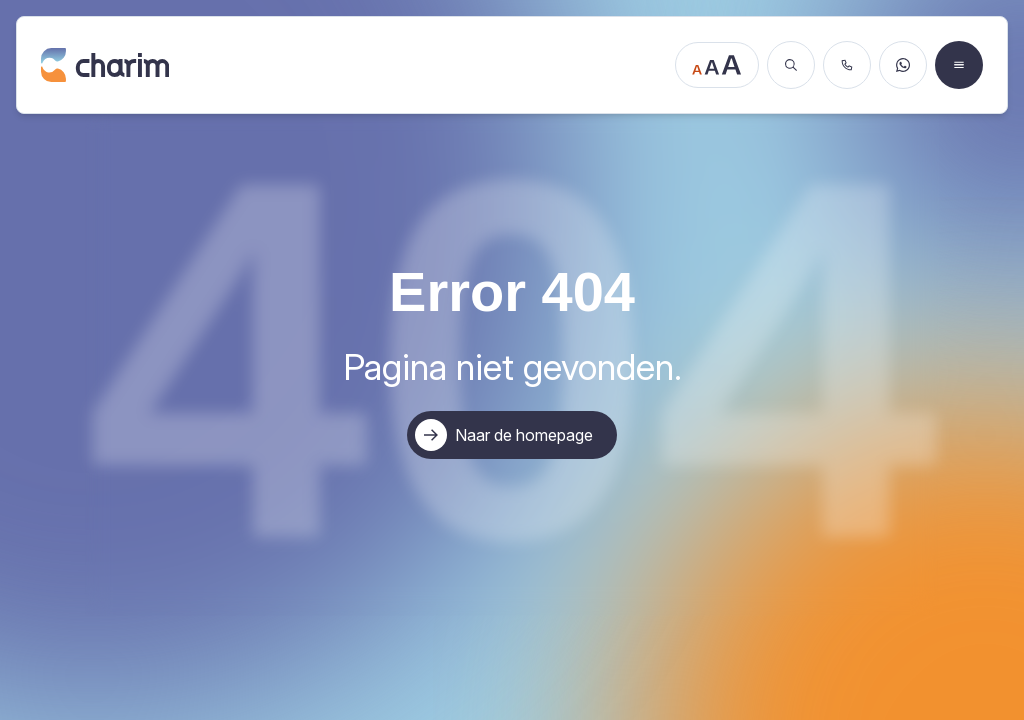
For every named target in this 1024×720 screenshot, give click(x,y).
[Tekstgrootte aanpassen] (717, 65)
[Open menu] (959, 65)
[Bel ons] (847, 65)
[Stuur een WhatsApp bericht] (903, 65)
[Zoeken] (791, 65)
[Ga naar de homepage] (352, 64)
